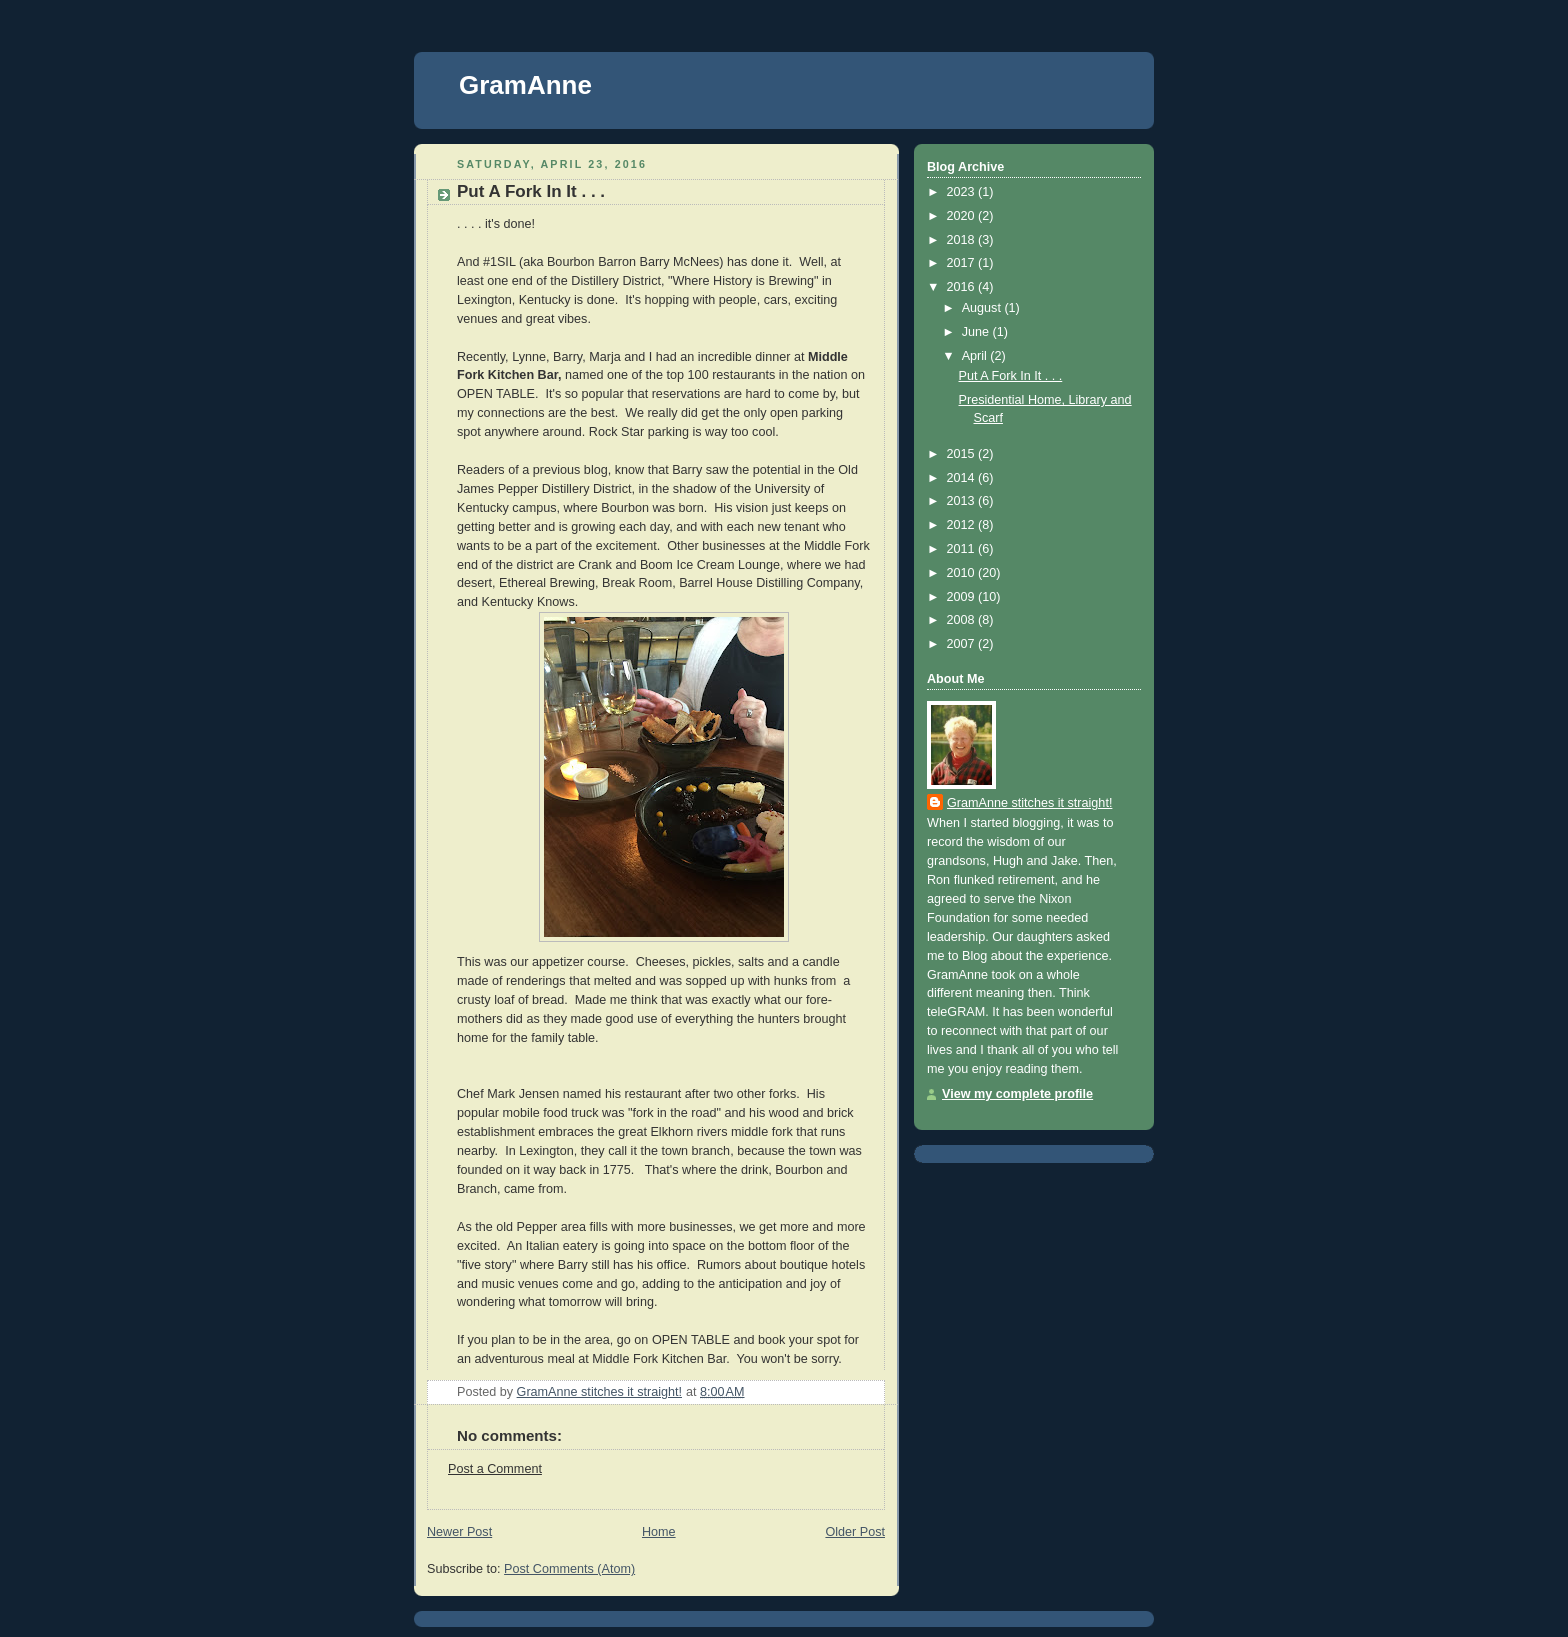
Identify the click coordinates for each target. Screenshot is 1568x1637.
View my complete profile (1017, 1094)
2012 (963, 525)
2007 (963, 644)
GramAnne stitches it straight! (1029, 803)
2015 (963, 454)
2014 (963, 478)
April (976, 356)
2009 (963, 597)
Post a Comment (495, 1469)
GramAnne (525, 85)
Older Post (855, 1532)
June (977, 332)
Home (659, 1532)
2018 (963, 240)
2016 (963, 287)
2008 (963, 620)
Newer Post (459, 1532)
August (983, 308)
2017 (963, 263)
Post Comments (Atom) (569, 1569)
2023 (963, 192)
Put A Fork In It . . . (1011, 376)
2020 (963, 216)
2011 (963, 549)
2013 (963, 501)
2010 (963, 573)
